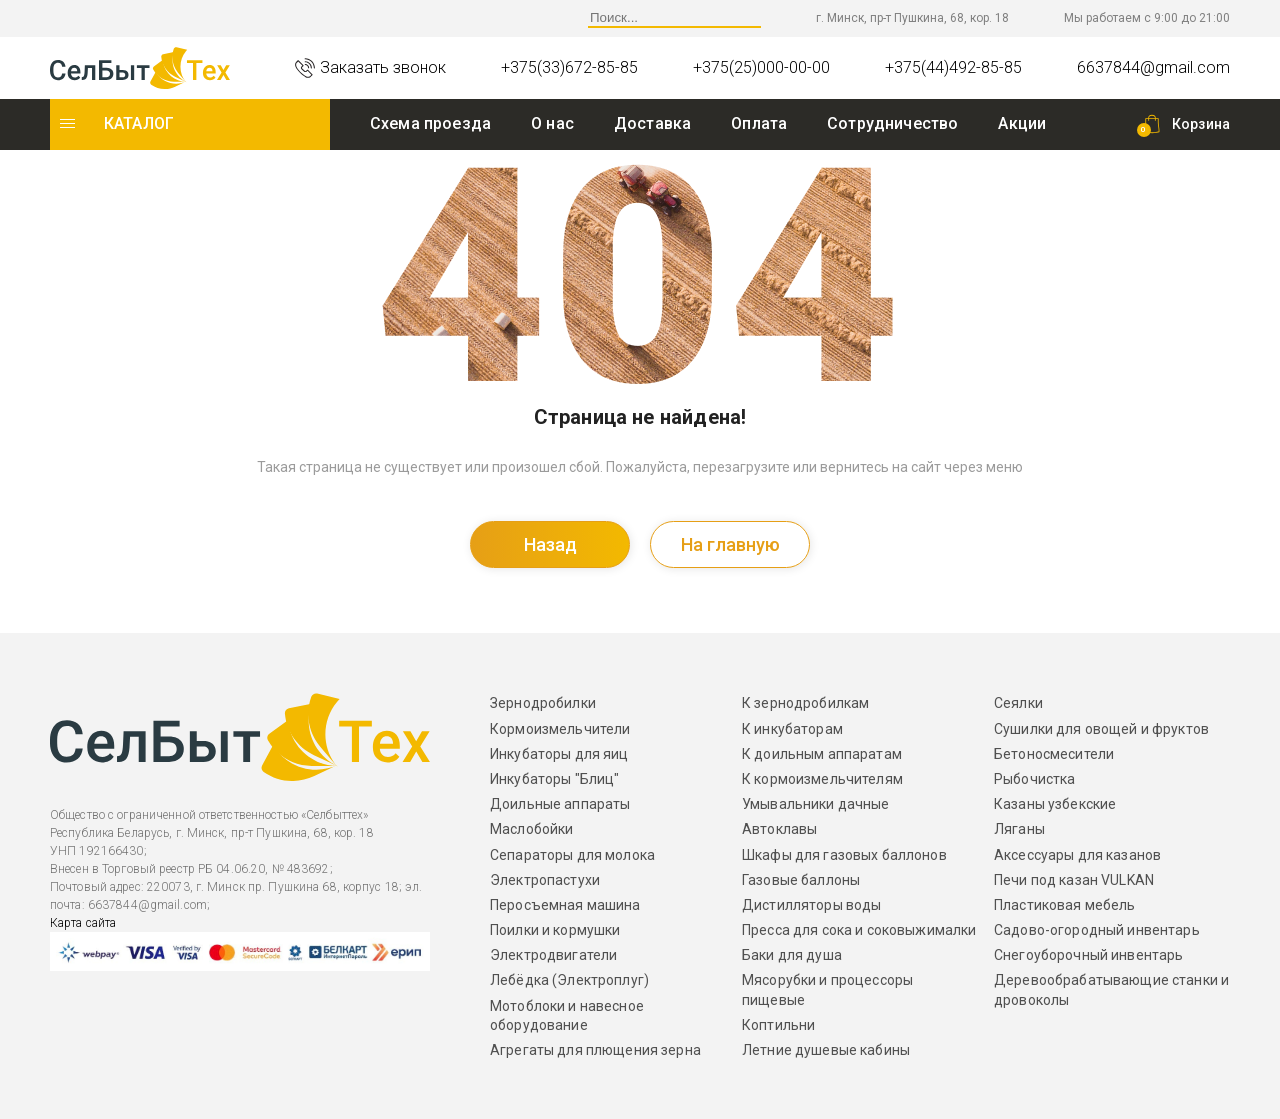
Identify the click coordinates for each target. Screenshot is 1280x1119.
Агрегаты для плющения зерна (595, 1050)
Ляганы (1019, 829)
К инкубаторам (792, 729)
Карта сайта (83, 923)
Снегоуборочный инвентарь (1088, 955)
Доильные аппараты (560, 804)
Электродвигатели (553, 955)
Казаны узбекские (1055, 804)
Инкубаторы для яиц (559, 754)
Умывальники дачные (816, 804)
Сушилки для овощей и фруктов (1101, 729)
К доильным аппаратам (822, 754)
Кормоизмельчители (560, 729)
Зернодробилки (543, 703)
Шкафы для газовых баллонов (844, 855)
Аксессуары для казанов (1077, 855)
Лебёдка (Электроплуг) (569, 980)
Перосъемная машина (565, 905)
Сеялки (1018, 703)
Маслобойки (531, 829)
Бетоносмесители (1054, 754)
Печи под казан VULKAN (1074, 880)
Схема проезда (430, 123)
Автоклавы (779, 829)
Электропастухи (545, 880)
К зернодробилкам (805, 703)
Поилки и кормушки (555, 930)
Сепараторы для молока (572, 855)
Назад (550, 544)
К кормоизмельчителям (822, 779)
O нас (552, 123)
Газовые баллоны (801, 880)
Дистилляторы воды (811, 905)
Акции (1022, 123)
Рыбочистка (1034, 779)
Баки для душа (792, 955)
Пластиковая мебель (1065, 905)
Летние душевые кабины (826, 1050)
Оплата (759, 123)
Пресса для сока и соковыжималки (859, 930)
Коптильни (778, 1025)
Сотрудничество (892, 123)
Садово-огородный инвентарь (1097, 930)
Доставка (652, 123)
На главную (730, 544)
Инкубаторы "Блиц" (554, 779)
